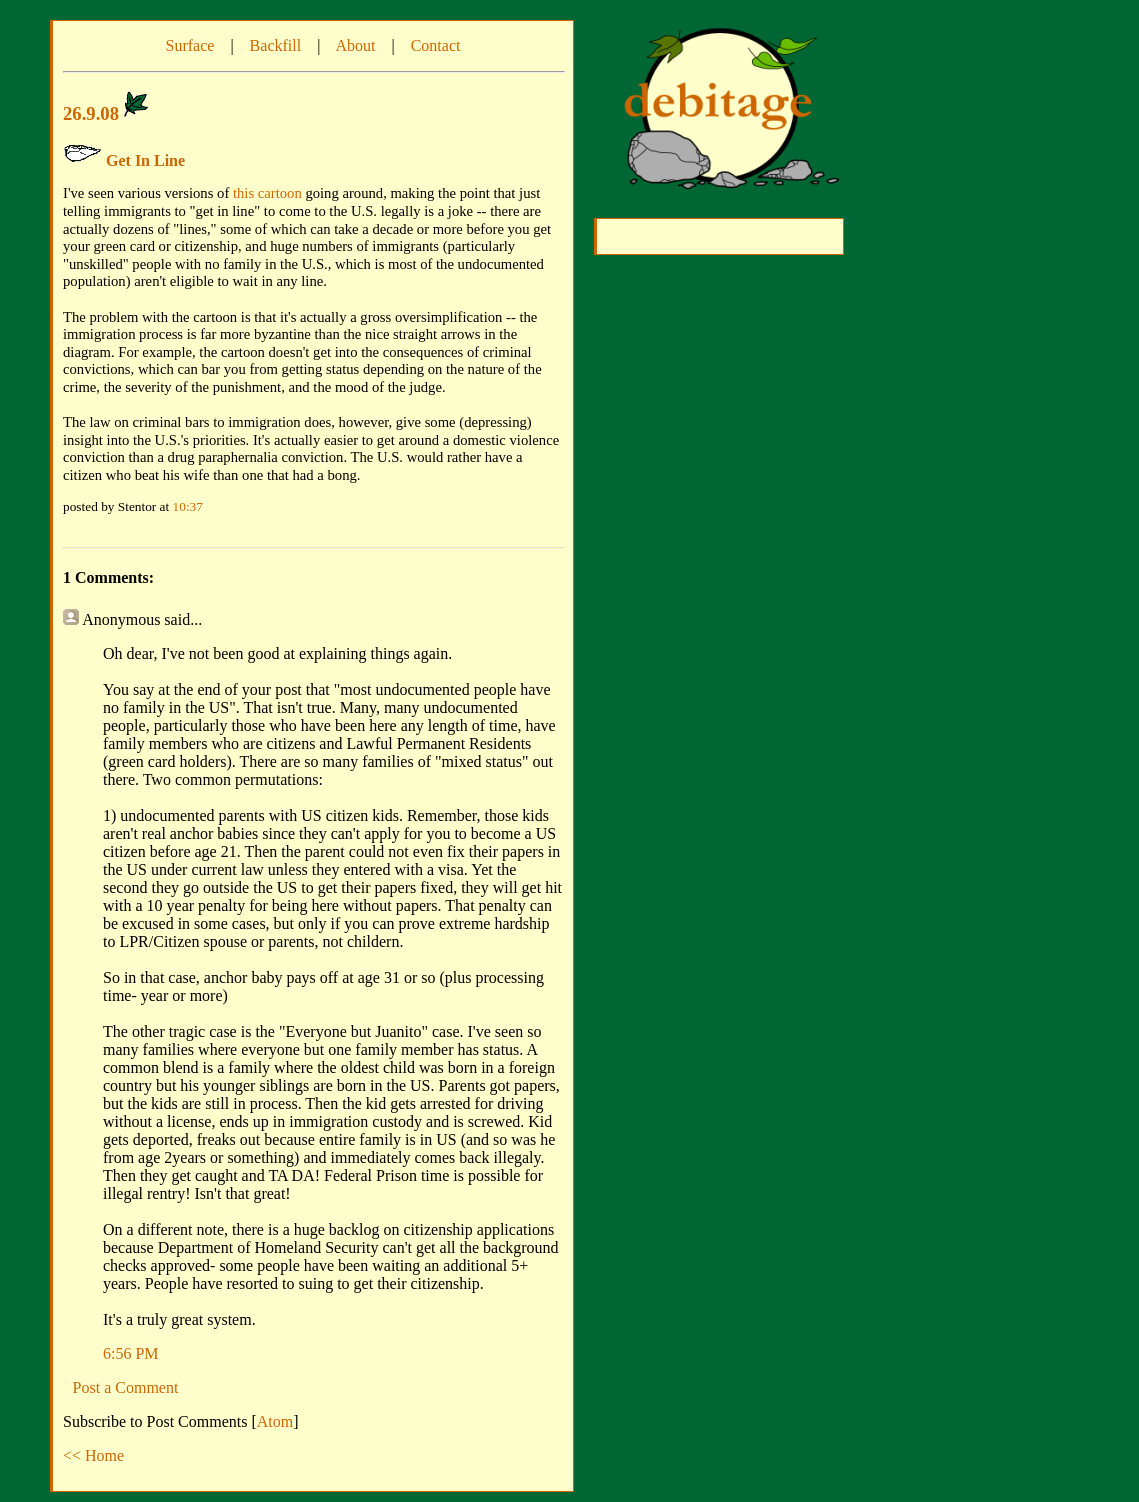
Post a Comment (126, 1387)
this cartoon (267, 193)
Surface (190, 45)
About (355, 45)
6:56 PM (131, 1353)
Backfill (276, 45)
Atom (275, 1421)
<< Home (93, 1455)
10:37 (188, 506)
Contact (436, 45)
